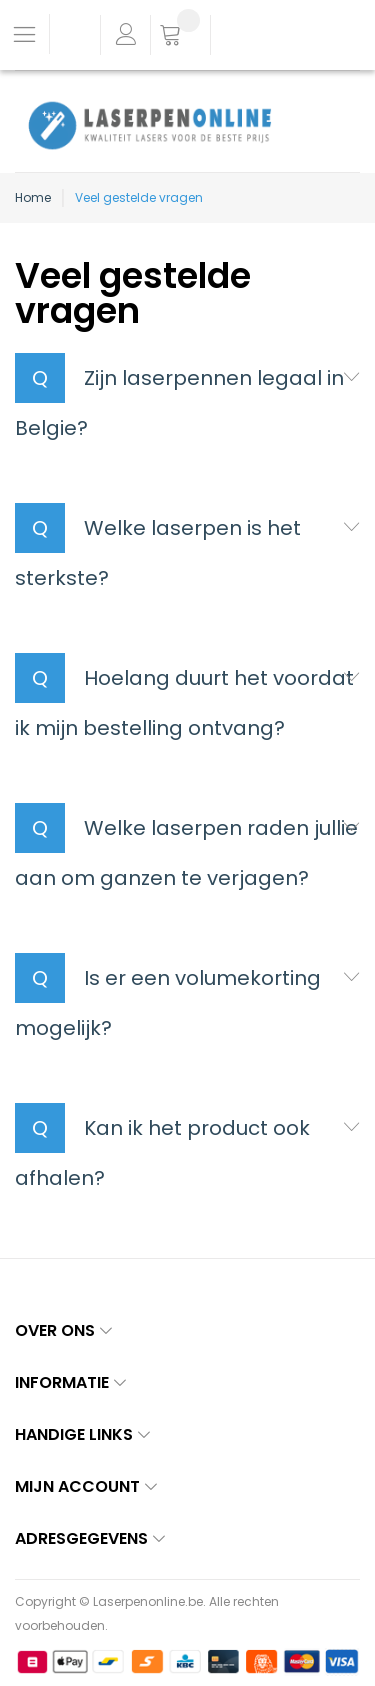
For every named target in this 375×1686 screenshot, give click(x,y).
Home (33, 197)
